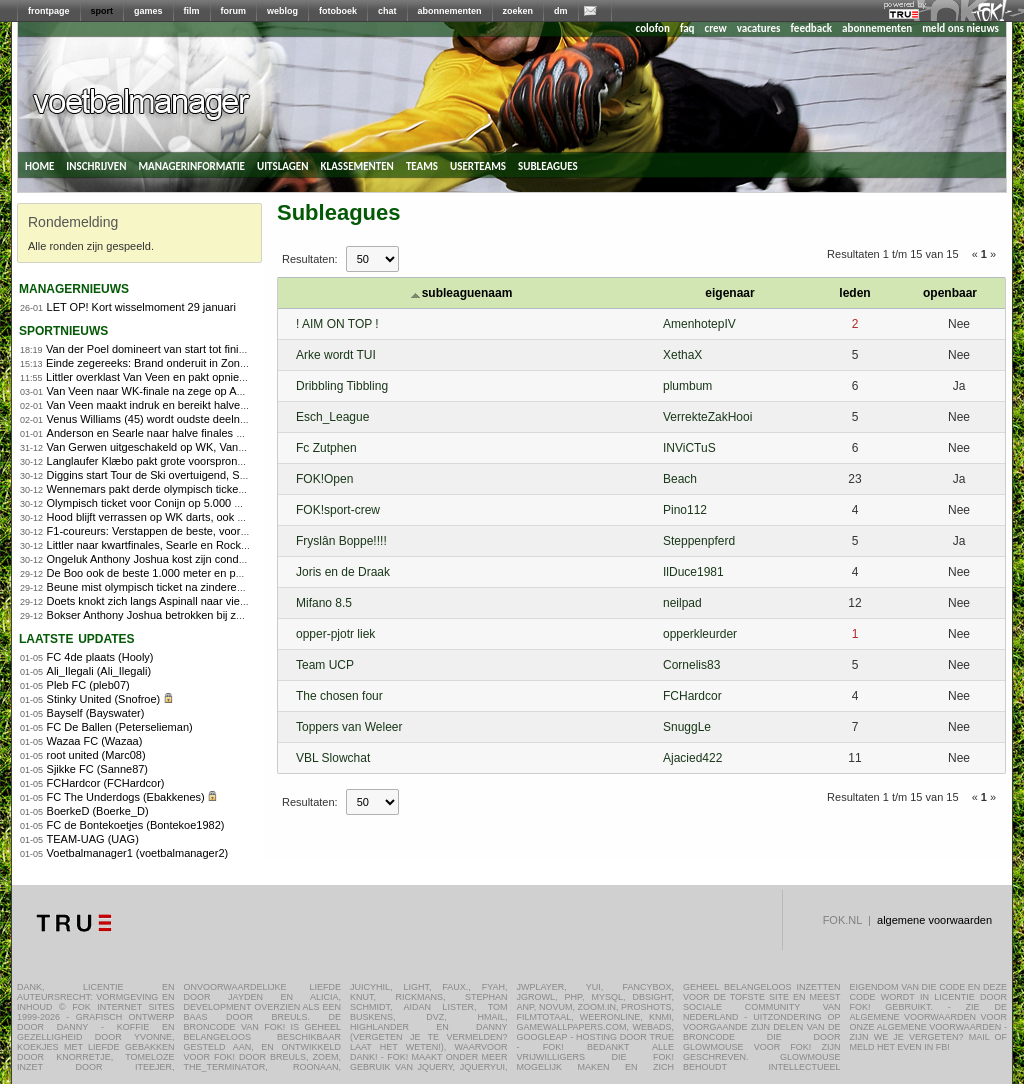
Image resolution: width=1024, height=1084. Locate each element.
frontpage (49, 11)
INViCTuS (689, 448)
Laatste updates (77, 637)
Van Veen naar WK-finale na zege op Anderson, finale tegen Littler (208, 391)
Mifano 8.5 (324, 603)
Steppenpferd (699, 541)
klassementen (356, 165)
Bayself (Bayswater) (96, 713)
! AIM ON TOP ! (337, 324)
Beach (680, 479)
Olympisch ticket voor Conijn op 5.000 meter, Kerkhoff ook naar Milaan (218, 503)
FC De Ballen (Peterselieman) (120, 727)
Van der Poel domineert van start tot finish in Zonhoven (180, 349)
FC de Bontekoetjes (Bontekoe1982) (136, 825)
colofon (653, 28)
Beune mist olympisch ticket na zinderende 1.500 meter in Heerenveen (219, 587)
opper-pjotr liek (335, 634)
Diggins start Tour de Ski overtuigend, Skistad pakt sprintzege (196, 475)
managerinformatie (191, 165)
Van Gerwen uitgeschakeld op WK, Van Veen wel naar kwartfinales (210, 447)
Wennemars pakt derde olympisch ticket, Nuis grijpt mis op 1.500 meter (220, 489)
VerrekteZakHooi (707, 417)
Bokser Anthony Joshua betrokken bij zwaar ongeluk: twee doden (206, 615)
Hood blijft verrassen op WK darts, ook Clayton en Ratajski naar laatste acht (232, 517)
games (148, 11)
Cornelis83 (691, 665)
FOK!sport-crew (338, 510)
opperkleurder (700, 634)
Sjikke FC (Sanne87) (98, 769)
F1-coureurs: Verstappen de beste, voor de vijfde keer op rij (191, 531)
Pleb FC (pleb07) (88, 685)
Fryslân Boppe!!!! (341, 541)
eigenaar (729, 293)
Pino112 (685, 510)
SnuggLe (687, 727)
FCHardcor (692, 696)
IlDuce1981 (693, 572)
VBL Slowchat (333, 758)
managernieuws (74, 287)
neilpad (682, 603)
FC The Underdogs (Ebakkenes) (126, 797)
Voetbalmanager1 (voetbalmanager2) (138, 853)
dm (561, 11)
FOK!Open (324, 479)
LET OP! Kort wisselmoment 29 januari (141, 307)
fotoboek (338, 11)
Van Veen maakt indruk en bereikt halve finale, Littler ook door (198, 405)
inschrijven (96, 165)
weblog (282, 11)
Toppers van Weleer (349, 727)
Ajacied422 (692, 758)
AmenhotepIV (699, 324)
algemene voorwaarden (934, 920)
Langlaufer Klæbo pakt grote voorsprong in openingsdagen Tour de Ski (219, 461)
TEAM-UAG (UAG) (93, 839)
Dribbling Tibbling (342, 386)
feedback (811, 28)
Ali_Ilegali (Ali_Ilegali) (99, 671)
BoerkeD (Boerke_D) (98, 811)
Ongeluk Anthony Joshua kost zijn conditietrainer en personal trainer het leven (237, 559)
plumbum (687, 386)
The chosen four (339, 696)
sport (102, 11)
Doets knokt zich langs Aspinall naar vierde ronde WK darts (191, 601)
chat (387, 11)
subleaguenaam (462, 293)
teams (422, 165)
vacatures (759, 28)
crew (716, 28)
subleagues (548, 165)
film (192, 11)
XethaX (682, 355)
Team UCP (325, 665)
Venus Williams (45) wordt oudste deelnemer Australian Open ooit (207, 419)
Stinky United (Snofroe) (104, 699)
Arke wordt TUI (336, 355)
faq (687, 28)
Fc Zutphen (326, 448)
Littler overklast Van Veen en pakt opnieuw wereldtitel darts (189, 377)
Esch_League (332, 417)
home (39, 165)
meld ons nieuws (960, 28)
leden (854, 293)
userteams (478, 165)
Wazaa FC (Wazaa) (95, 741)
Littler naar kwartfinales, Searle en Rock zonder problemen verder (207, 545)
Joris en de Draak (343, 572)
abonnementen (450, 11)
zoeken (518, 11)
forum (234, 11)
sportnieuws (63, 329)
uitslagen (283, 165)
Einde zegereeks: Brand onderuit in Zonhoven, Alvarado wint (193, 363)
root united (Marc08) (96, 755)
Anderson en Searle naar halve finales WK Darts (165, 433)
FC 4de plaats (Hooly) (100, 657)
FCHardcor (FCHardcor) (106, 783)
